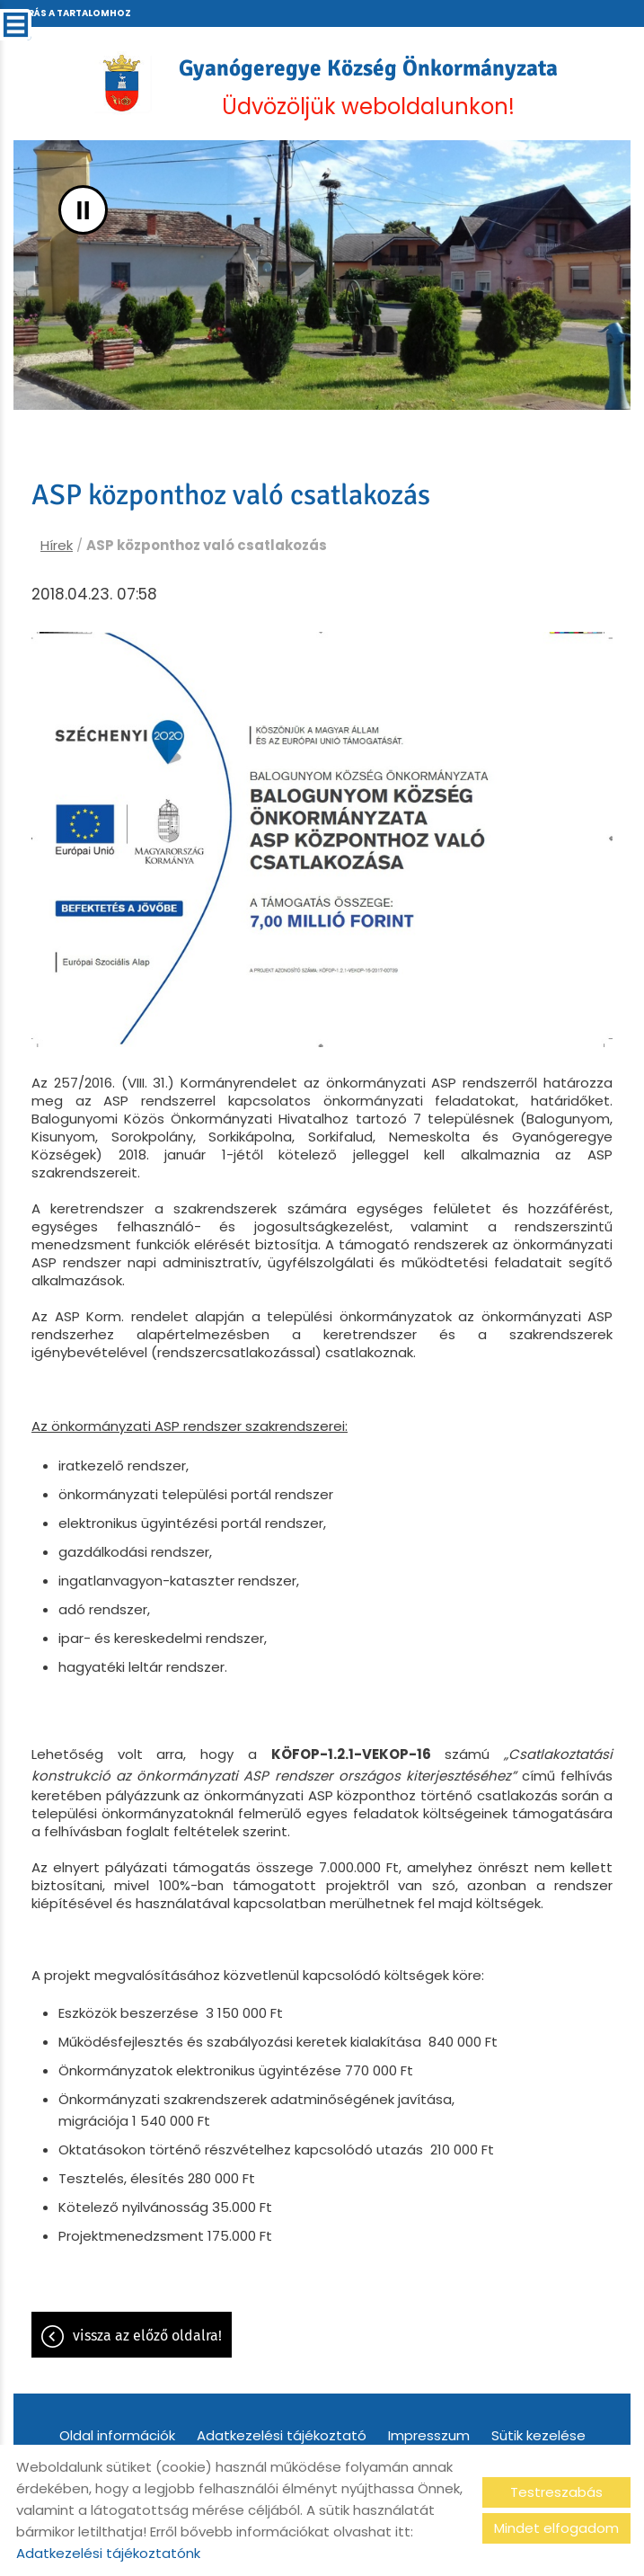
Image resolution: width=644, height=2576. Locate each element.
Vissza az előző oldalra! (147, 2335)
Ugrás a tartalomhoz (72, 13)
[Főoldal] (121, 83)
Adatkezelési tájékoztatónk (108, 2553)
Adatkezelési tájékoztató (281, 2435)
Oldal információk (117, 2435)
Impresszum (429, 2435)
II (83, 210)
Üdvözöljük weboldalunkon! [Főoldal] (368, 87)
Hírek (56, 545)
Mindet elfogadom (556, 2527)
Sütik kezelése (538, 2435)
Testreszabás (556, 2492)
